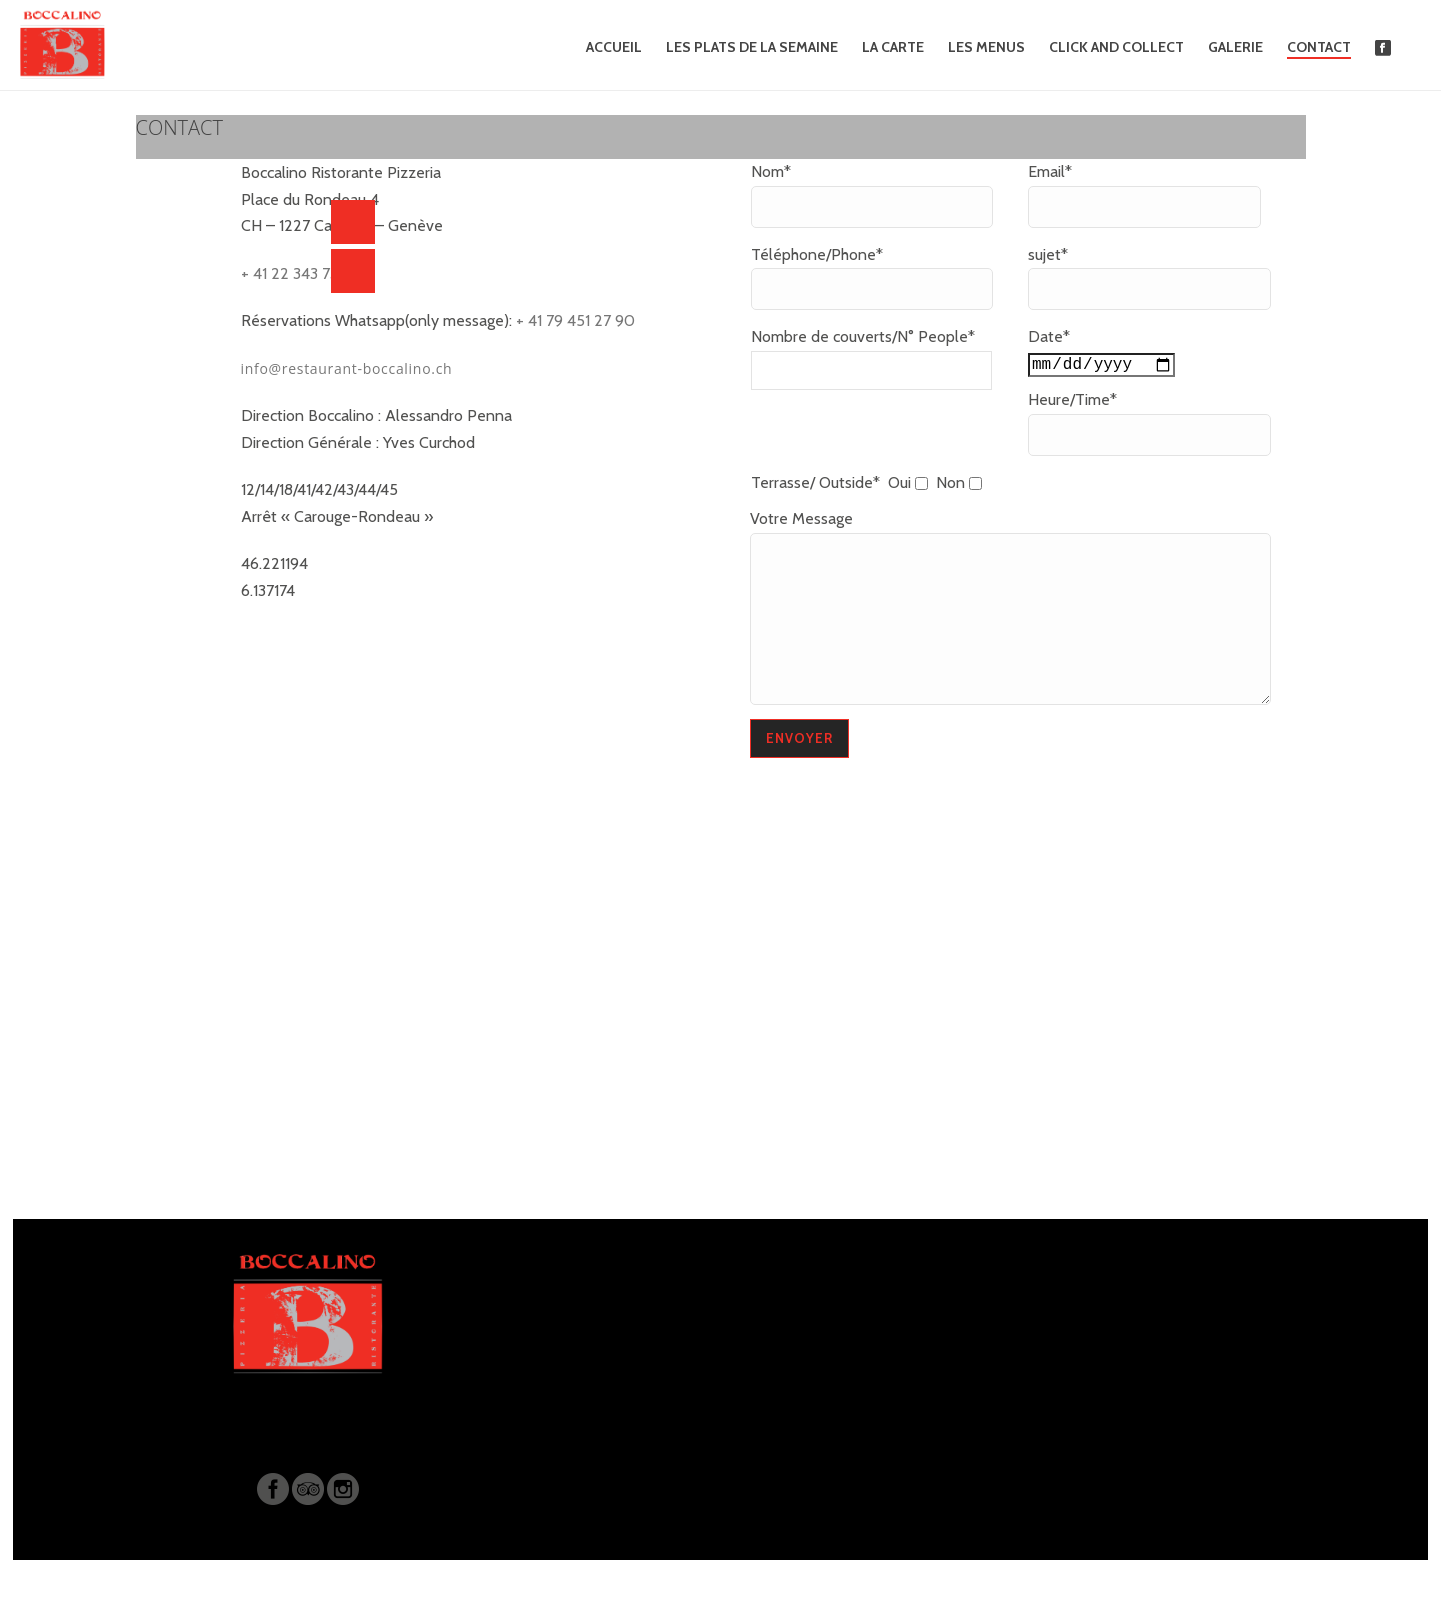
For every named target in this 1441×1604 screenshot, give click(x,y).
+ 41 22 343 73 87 (300, 273)
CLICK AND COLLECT (1116, 47)
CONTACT (1319, 47)
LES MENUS (986, 47)
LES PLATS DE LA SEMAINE (752, 47)
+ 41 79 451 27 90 (573, 320)
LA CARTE (893, 47)
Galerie (1235, 47)
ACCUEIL (614, 47)
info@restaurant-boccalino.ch (347, 368)
